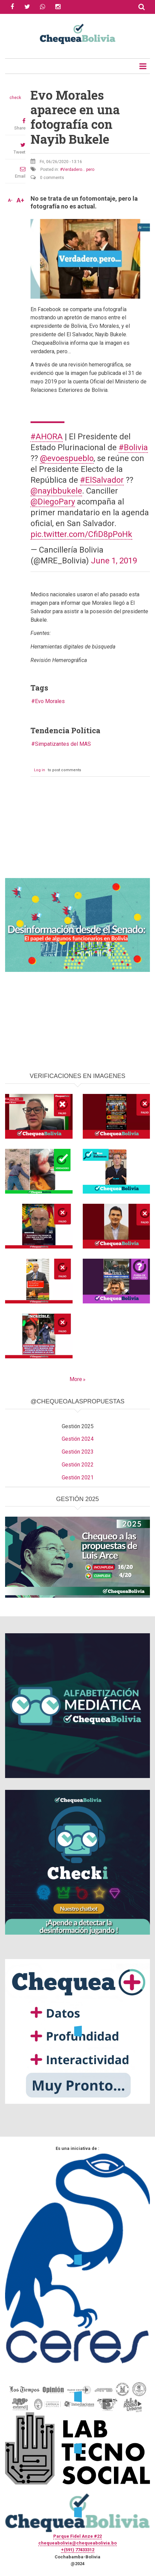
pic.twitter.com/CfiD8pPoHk (81, 534)
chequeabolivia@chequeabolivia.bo (77, 2542)
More (76, 1379)
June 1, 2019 (114, 560)
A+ (20, 200)
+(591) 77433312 (77, 2549)
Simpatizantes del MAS (63, 744)
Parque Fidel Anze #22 (77, 2536)
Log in (39, 770)
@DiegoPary (53, 501)
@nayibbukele (56, 491)
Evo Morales (50, 701)
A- (10, 200)
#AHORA (47, 436)
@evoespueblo (67, 458)
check (15, 97)
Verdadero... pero (78, 169)
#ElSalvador (102, 480)
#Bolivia (133, 447)
